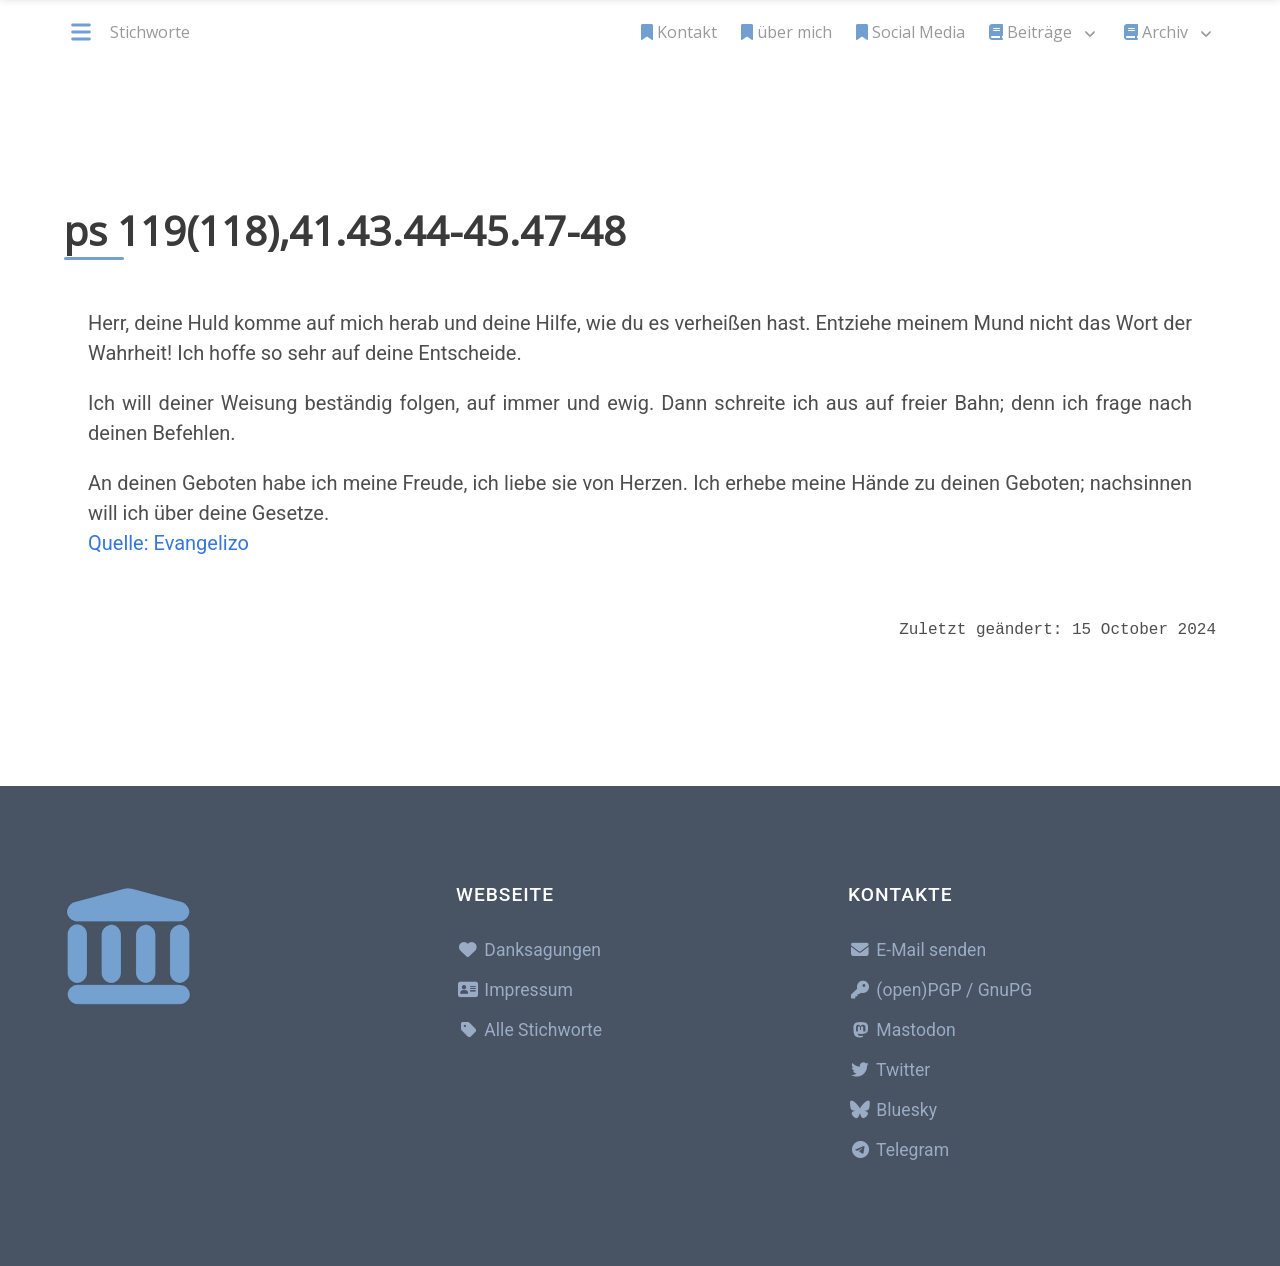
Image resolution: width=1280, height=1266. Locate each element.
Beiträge (1030, 32)
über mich (786, 32)
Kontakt (679, 32)
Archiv (1156, 32)
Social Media (910, 32)
